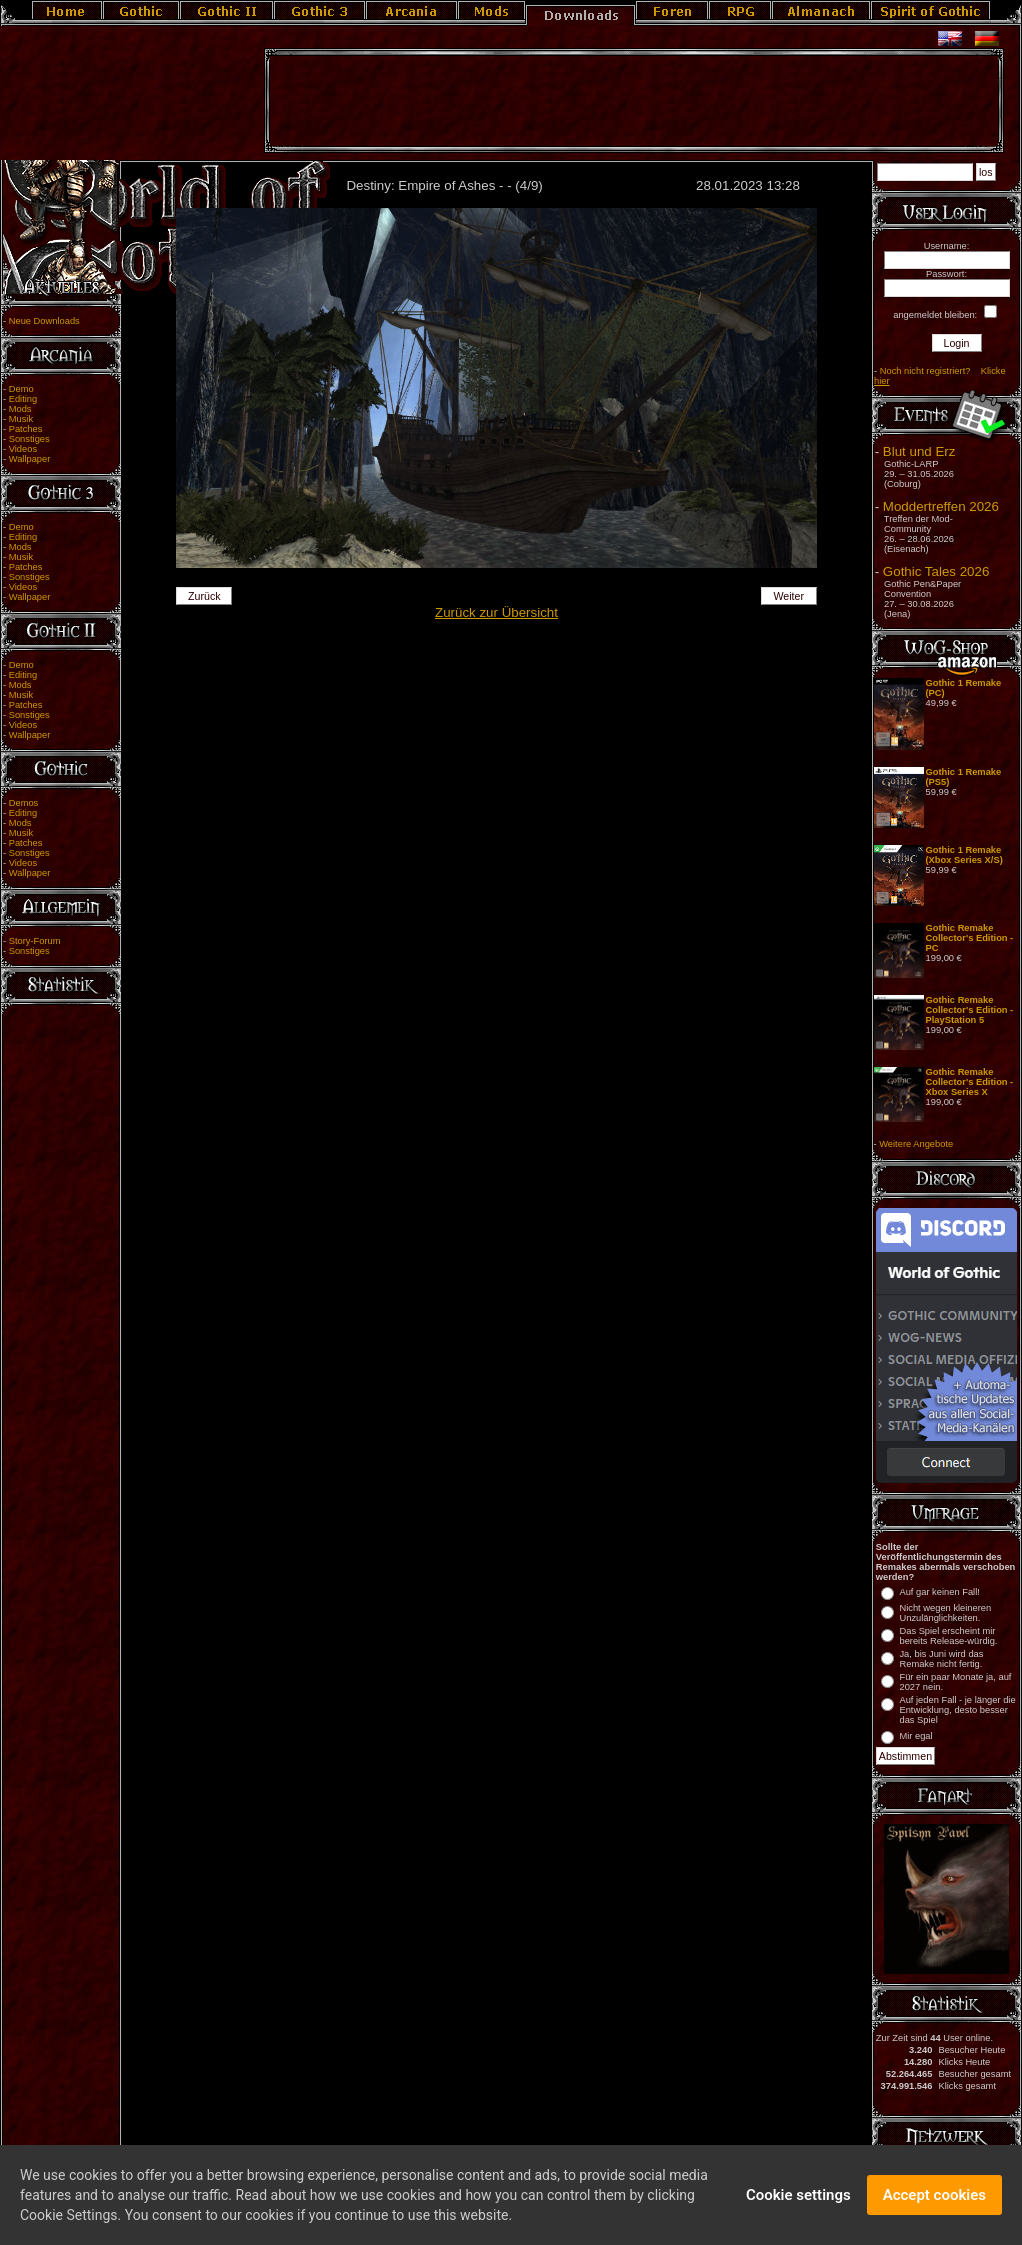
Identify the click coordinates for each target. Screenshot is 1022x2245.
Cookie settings (798, 2206)
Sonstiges (29, 439)
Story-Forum (35, 941)
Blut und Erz (919, 451)
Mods (20, 409)
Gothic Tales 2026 (936, 571)
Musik (21, 419)
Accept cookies (934, 2206)
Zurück (204, 596)
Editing (23, 399)
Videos (23, 449)
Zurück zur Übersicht (496, 612)
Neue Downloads (44, 321)
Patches (26, 429)
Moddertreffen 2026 (941, 506)
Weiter (788, 596)
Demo (21, 389)
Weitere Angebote (916, 1144)
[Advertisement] (634, 101)
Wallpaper (30, 459)
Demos (24, 803)
